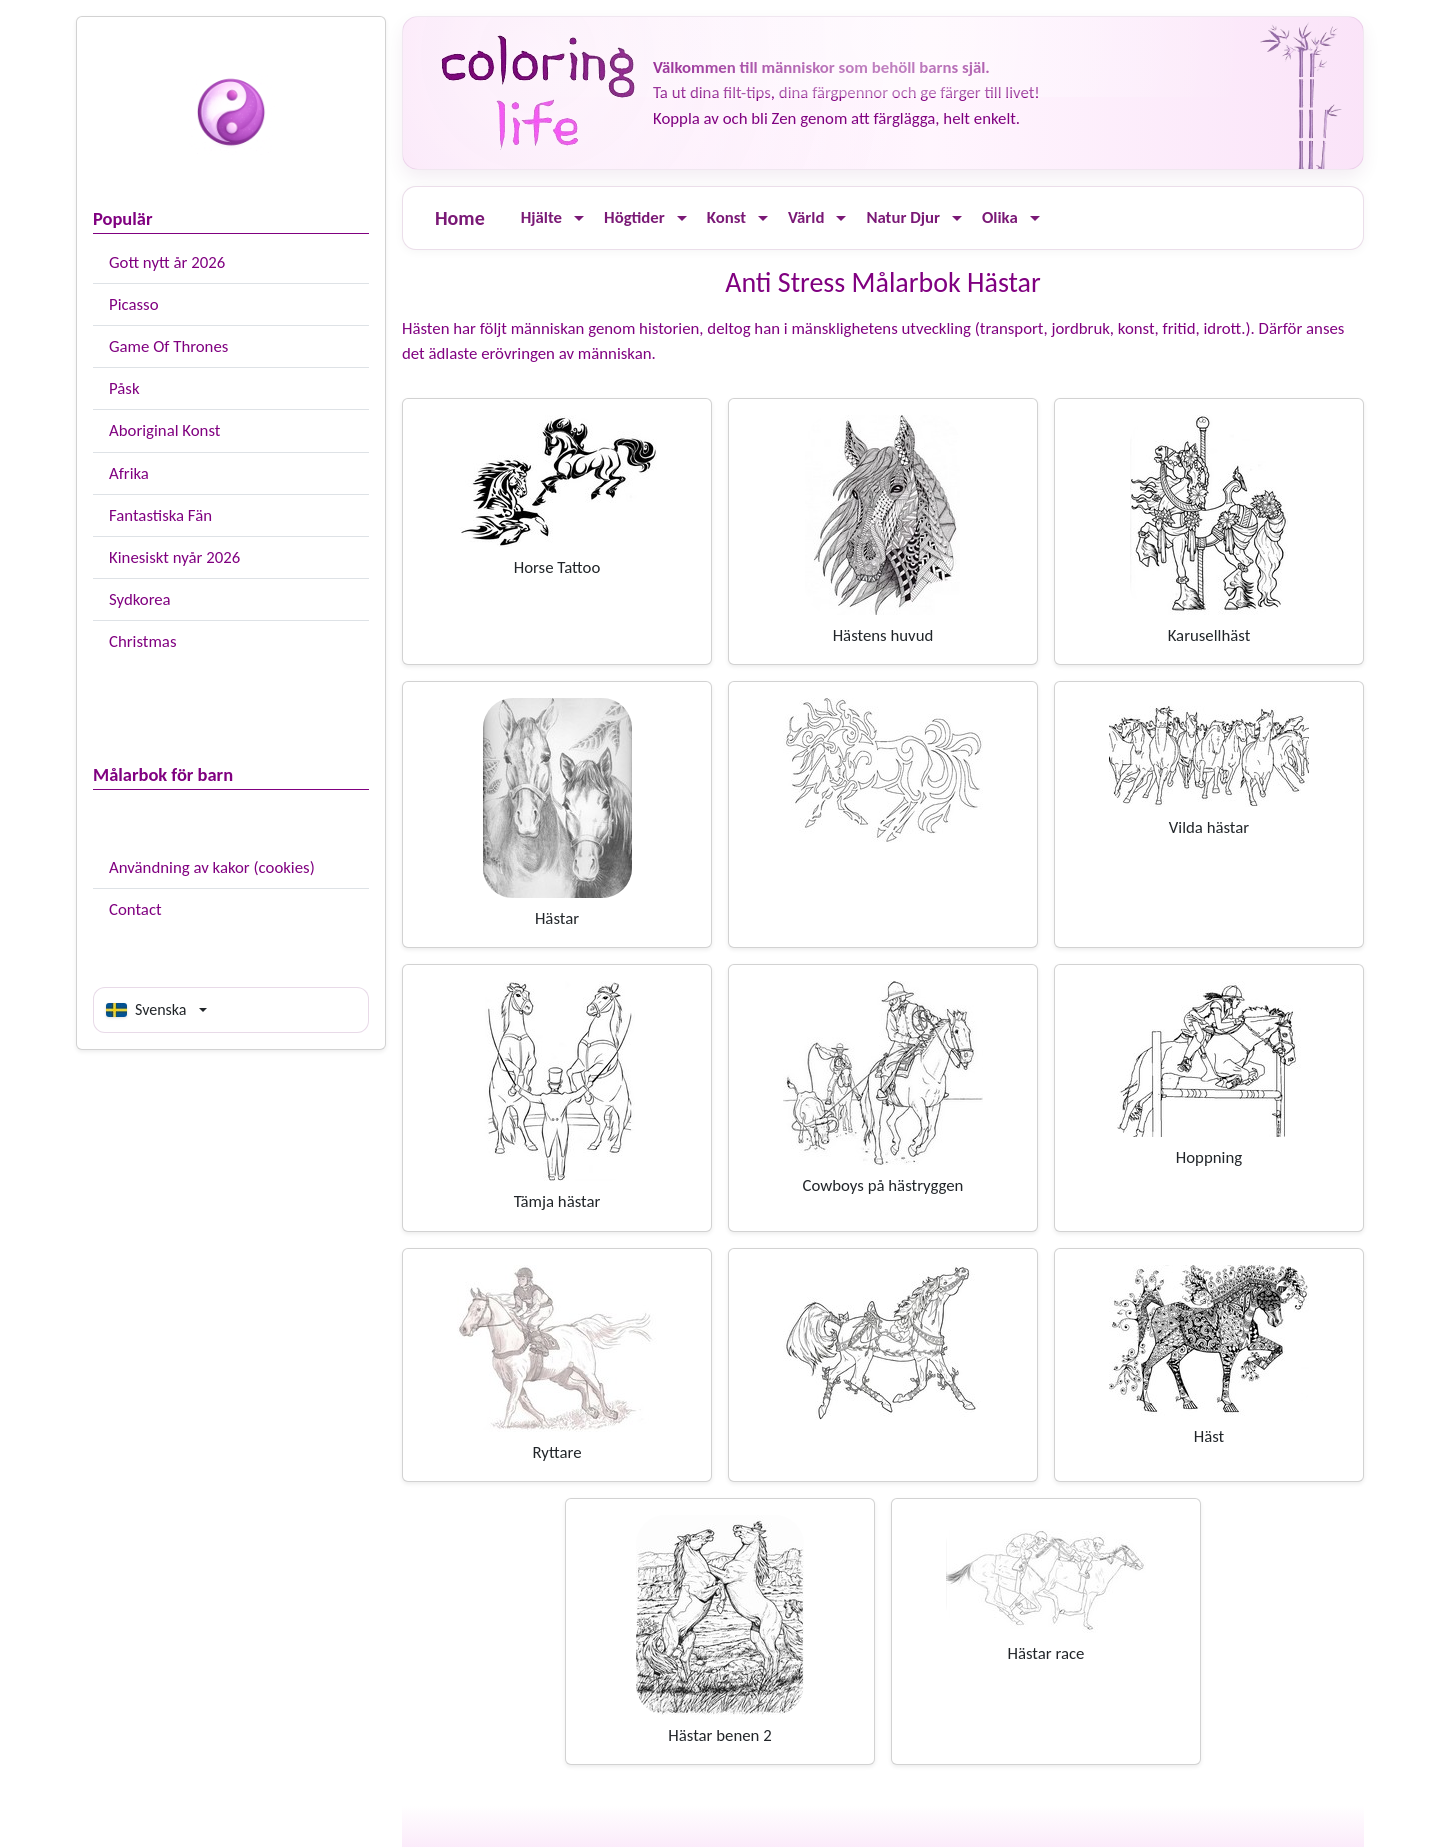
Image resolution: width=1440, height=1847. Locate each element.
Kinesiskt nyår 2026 (174, 557)
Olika (1000, 217)
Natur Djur (903, 217)
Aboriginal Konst (164, 430)
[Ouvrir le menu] (579, 218)
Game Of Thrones (168, 346)
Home (460, 218)
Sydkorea (140, 599)
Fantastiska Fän (160, 515)
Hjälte (541, 217)
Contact (135, 909)
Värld (806, 217)
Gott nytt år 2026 (167, 262)
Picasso (134, 304)
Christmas (142, 641)
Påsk (124, 388)
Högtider (634, 217)
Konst (726, 217)
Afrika (129, 473)
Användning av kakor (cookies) (212, 867)
